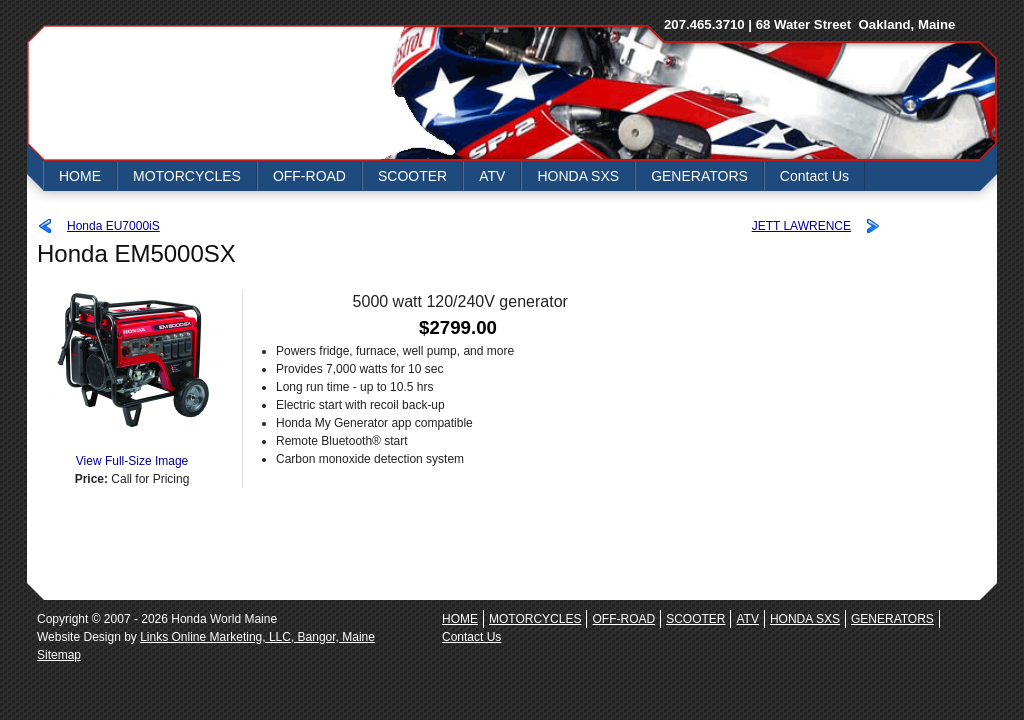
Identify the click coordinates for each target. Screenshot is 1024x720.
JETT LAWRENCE (801, 226)
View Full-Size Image (132, 454)
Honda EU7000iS (113, 226)
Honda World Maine (207, 93)
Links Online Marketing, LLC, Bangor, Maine (257, 637)
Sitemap (59, 655)
